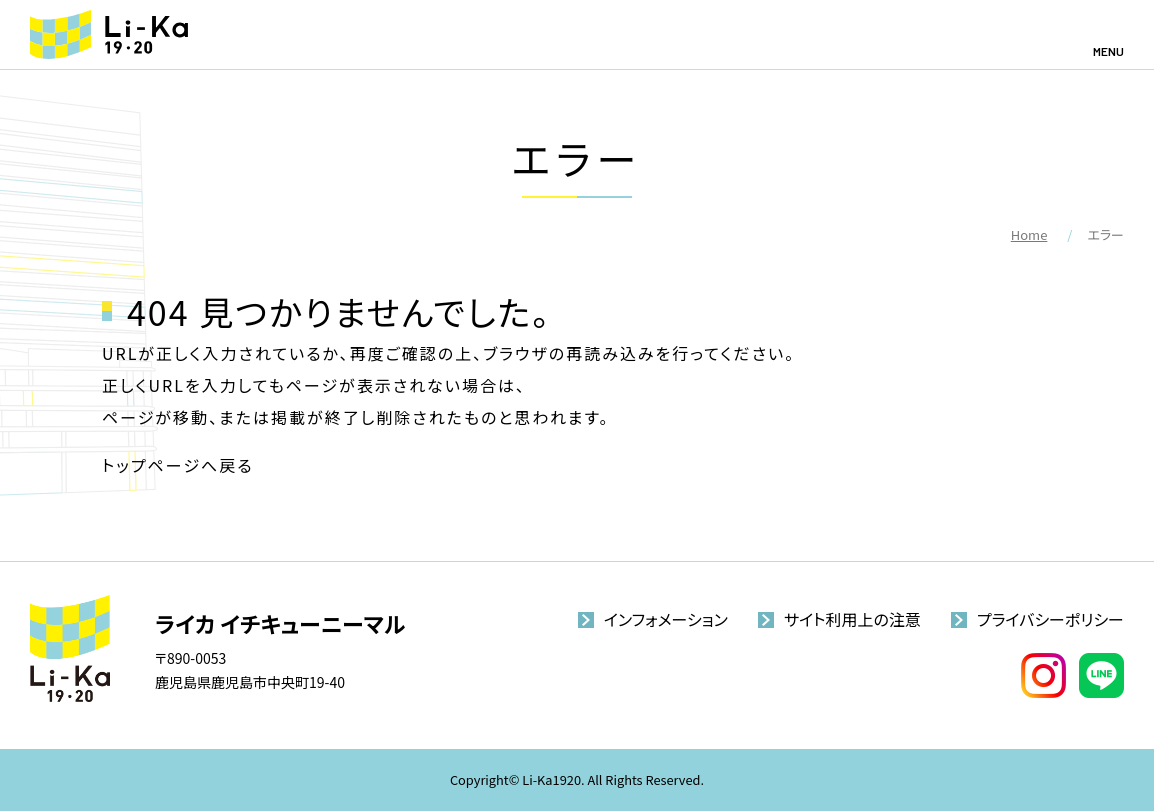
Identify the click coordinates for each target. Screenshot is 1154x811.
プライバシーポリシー (1050, 619)
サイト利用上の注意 (852, 619)
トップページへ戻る (178, 465)
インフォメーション (666, 619)
